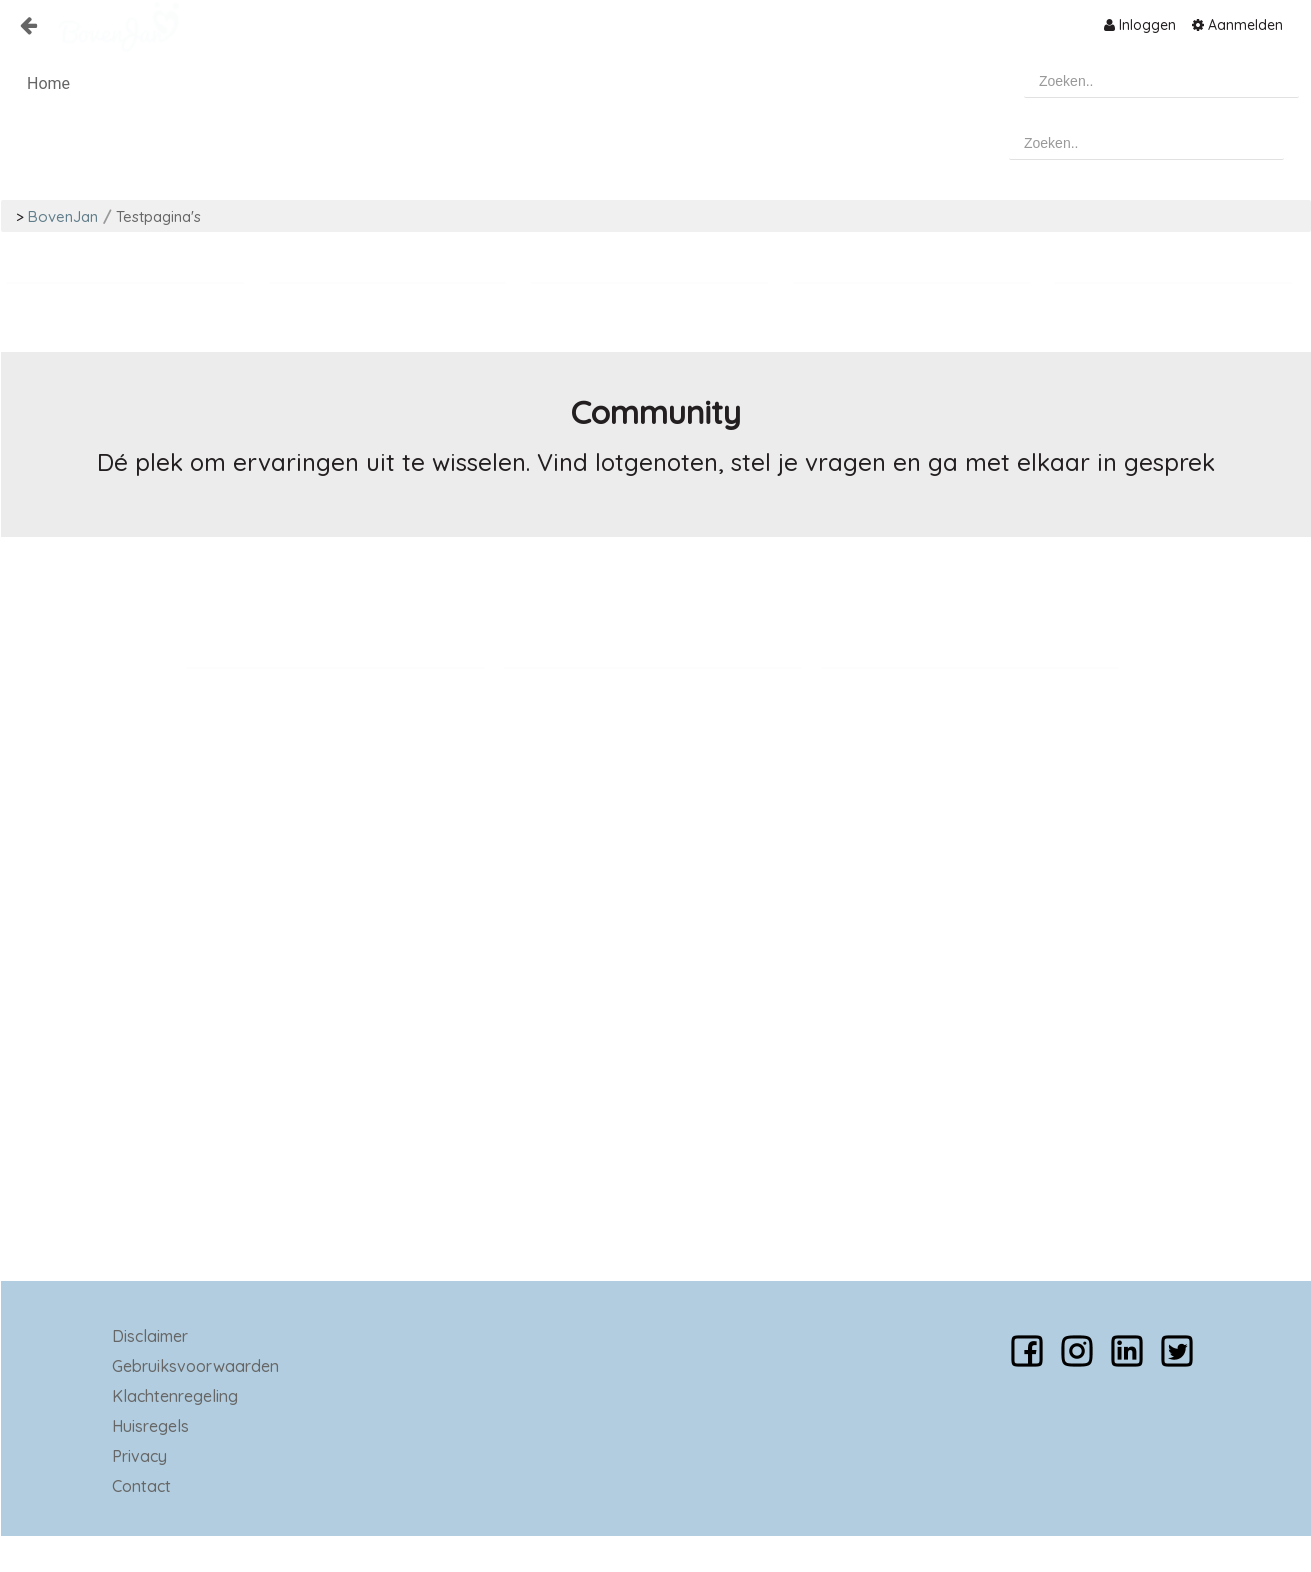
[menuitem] (1140, 25)
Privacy (139, 1456)
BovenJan (63, 216)
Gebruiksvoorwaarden (195, 1366)
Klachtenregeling (175, 1396)
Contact (141, 1486)
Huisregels (150, 1426)
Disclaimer (150, 1336)
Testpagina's (158, 216)
